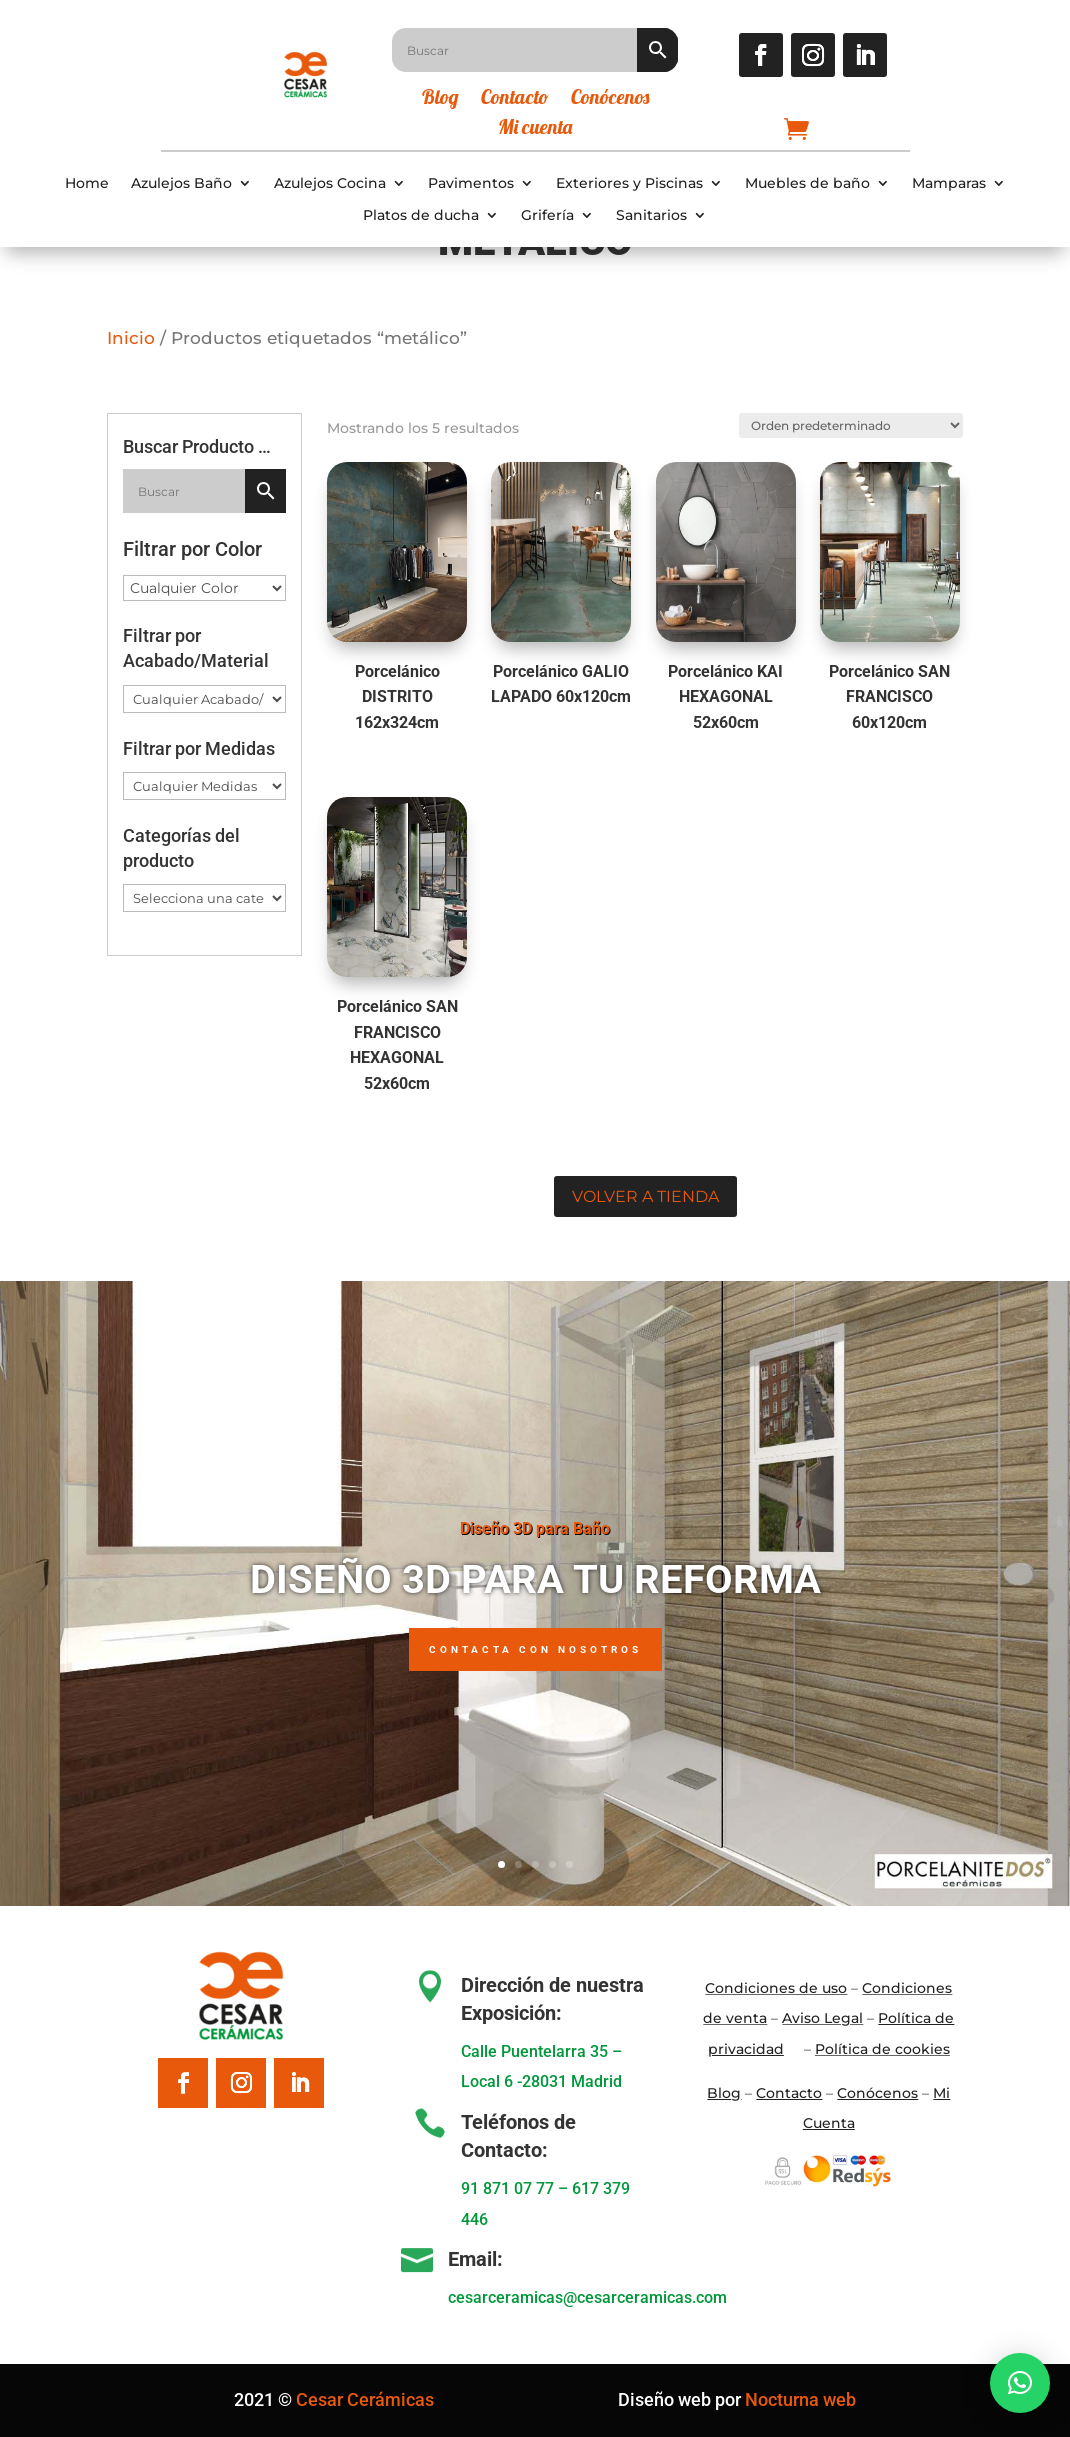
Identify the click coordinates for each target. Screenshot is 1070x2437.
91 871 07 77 (507, 2188)
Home (87, 183)
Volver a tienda (645, 1196)
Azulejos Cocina (330, 183)
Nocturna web (800, 2399)
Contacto (515, 99)
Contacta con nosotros (535, 1649)
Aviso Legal (822, 2018)
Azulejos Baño (181, 183)
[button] (1020, 2383)
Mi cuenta (535, 129)
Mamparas (949, 183)
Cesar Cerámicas (365, 2399)
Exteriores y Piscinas (629, 183)
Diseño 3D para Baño (535, 1528)
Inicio (131, 338)
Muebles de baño (807, 183)
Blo (724, 2093)
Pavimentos (471, 183)
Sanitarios (651, 215)
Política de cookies (882, 2049)
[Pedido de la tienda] (849, 423)
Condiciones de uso (776, 1988)
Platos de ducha (421, 215)
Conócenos (610, 99)
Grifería (547, 215)
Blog (440, 99)
